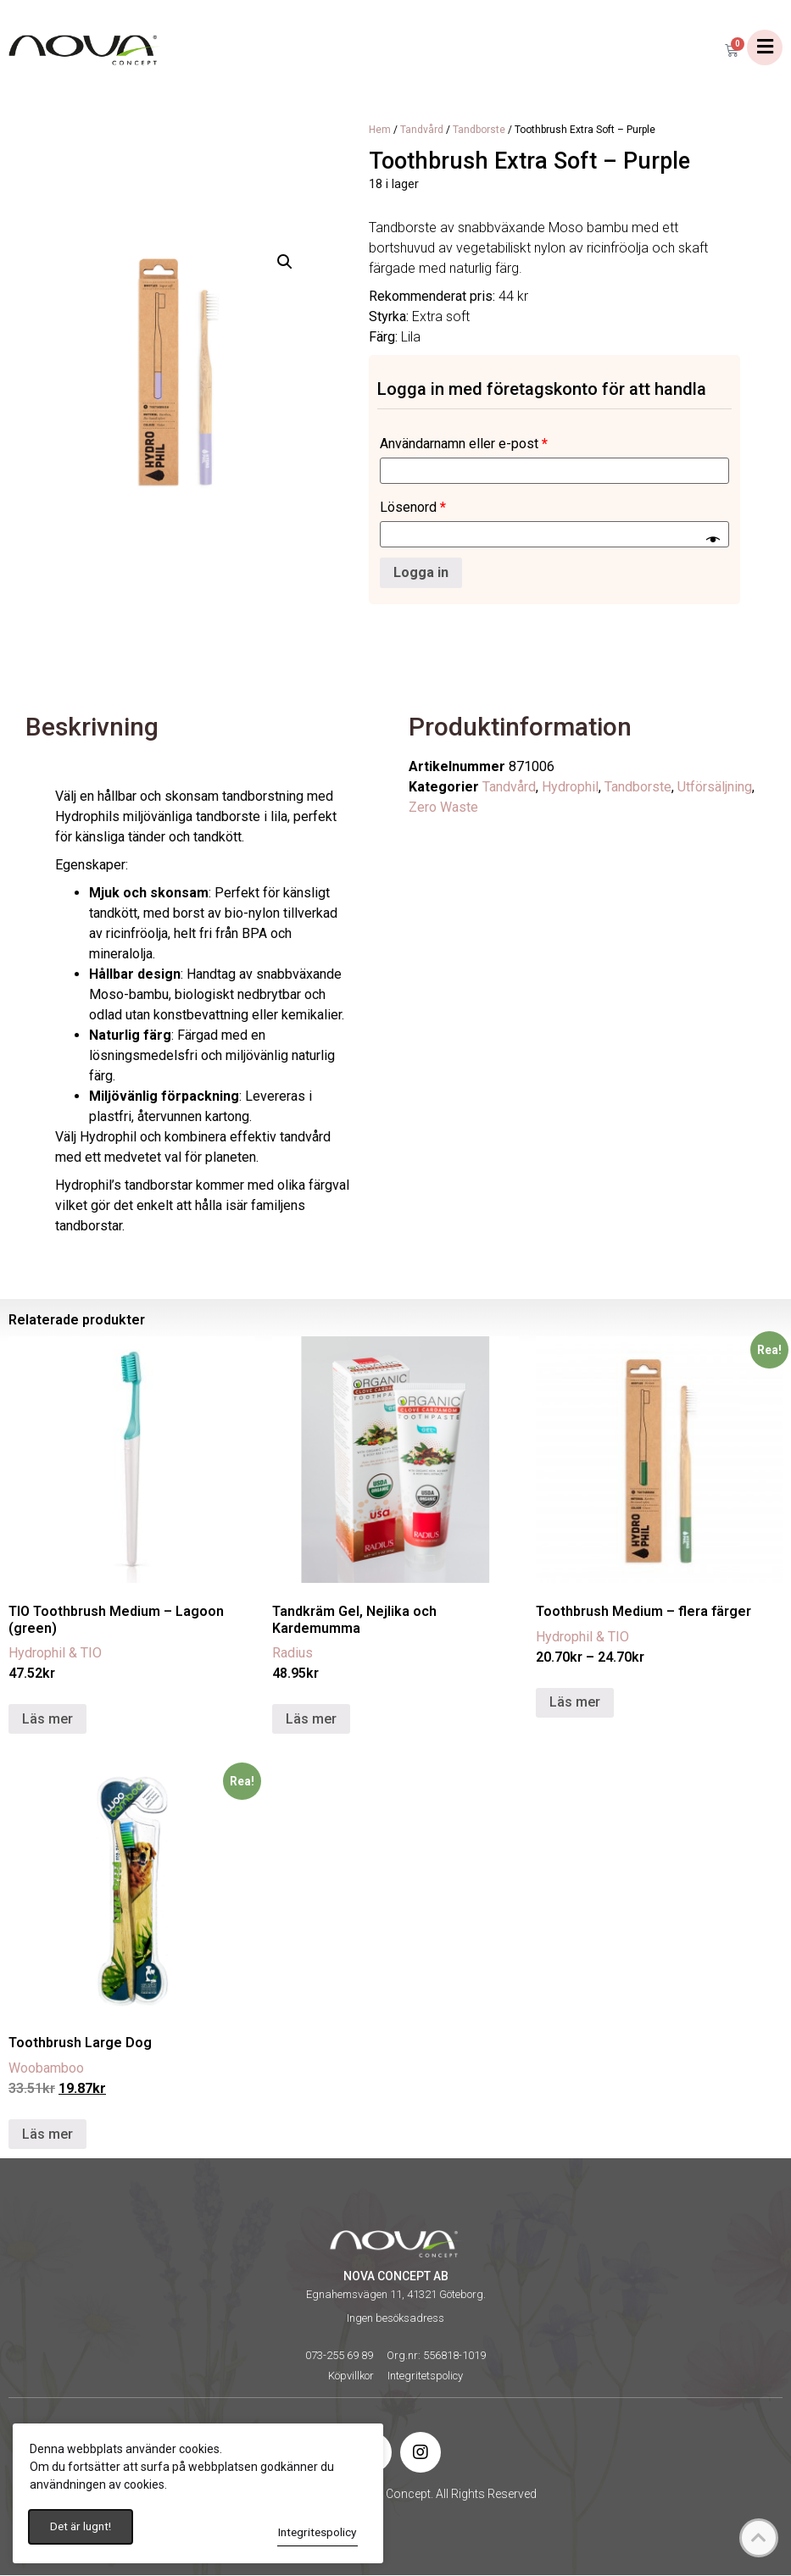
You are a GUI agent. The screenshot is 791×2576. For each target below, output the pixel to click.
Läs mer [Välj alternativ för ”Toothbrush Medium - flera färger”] (574, 1703)
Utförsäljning (714, 788)
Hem (380, 130)
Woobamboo (46, 2069)
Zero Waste (443, 808)
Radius (292, 1654)
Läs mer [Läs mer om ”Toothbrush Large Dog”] (47, 2135)
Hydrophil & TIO (55, 1654)
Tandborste (479, 130)
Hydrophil (570, 788)
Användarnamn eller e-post (464, 444)
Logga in (420, 573)
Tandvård (421, 130)
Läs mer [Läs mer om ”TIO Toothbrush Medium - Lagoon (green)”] (47, 1720)
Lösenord (413, 508)
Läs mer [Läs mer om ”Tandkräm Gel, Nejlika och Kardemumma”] (311, 1720)
